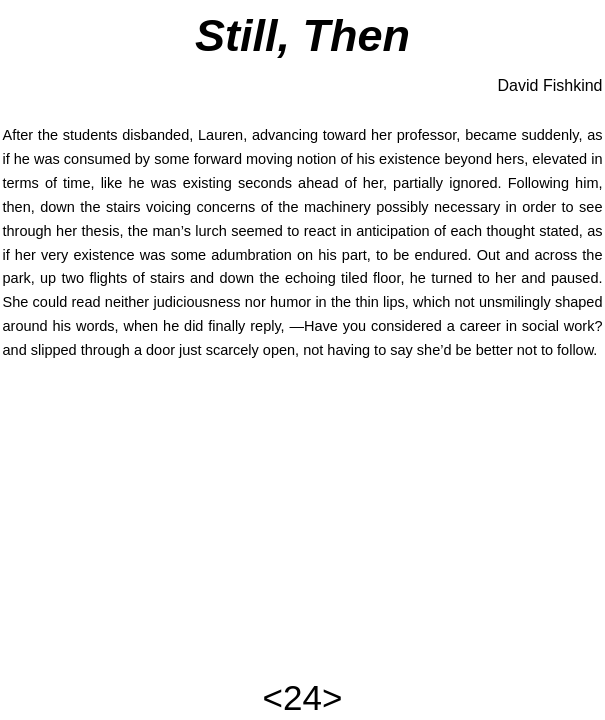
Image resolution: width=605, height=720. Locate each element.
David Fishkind (550, 85)
